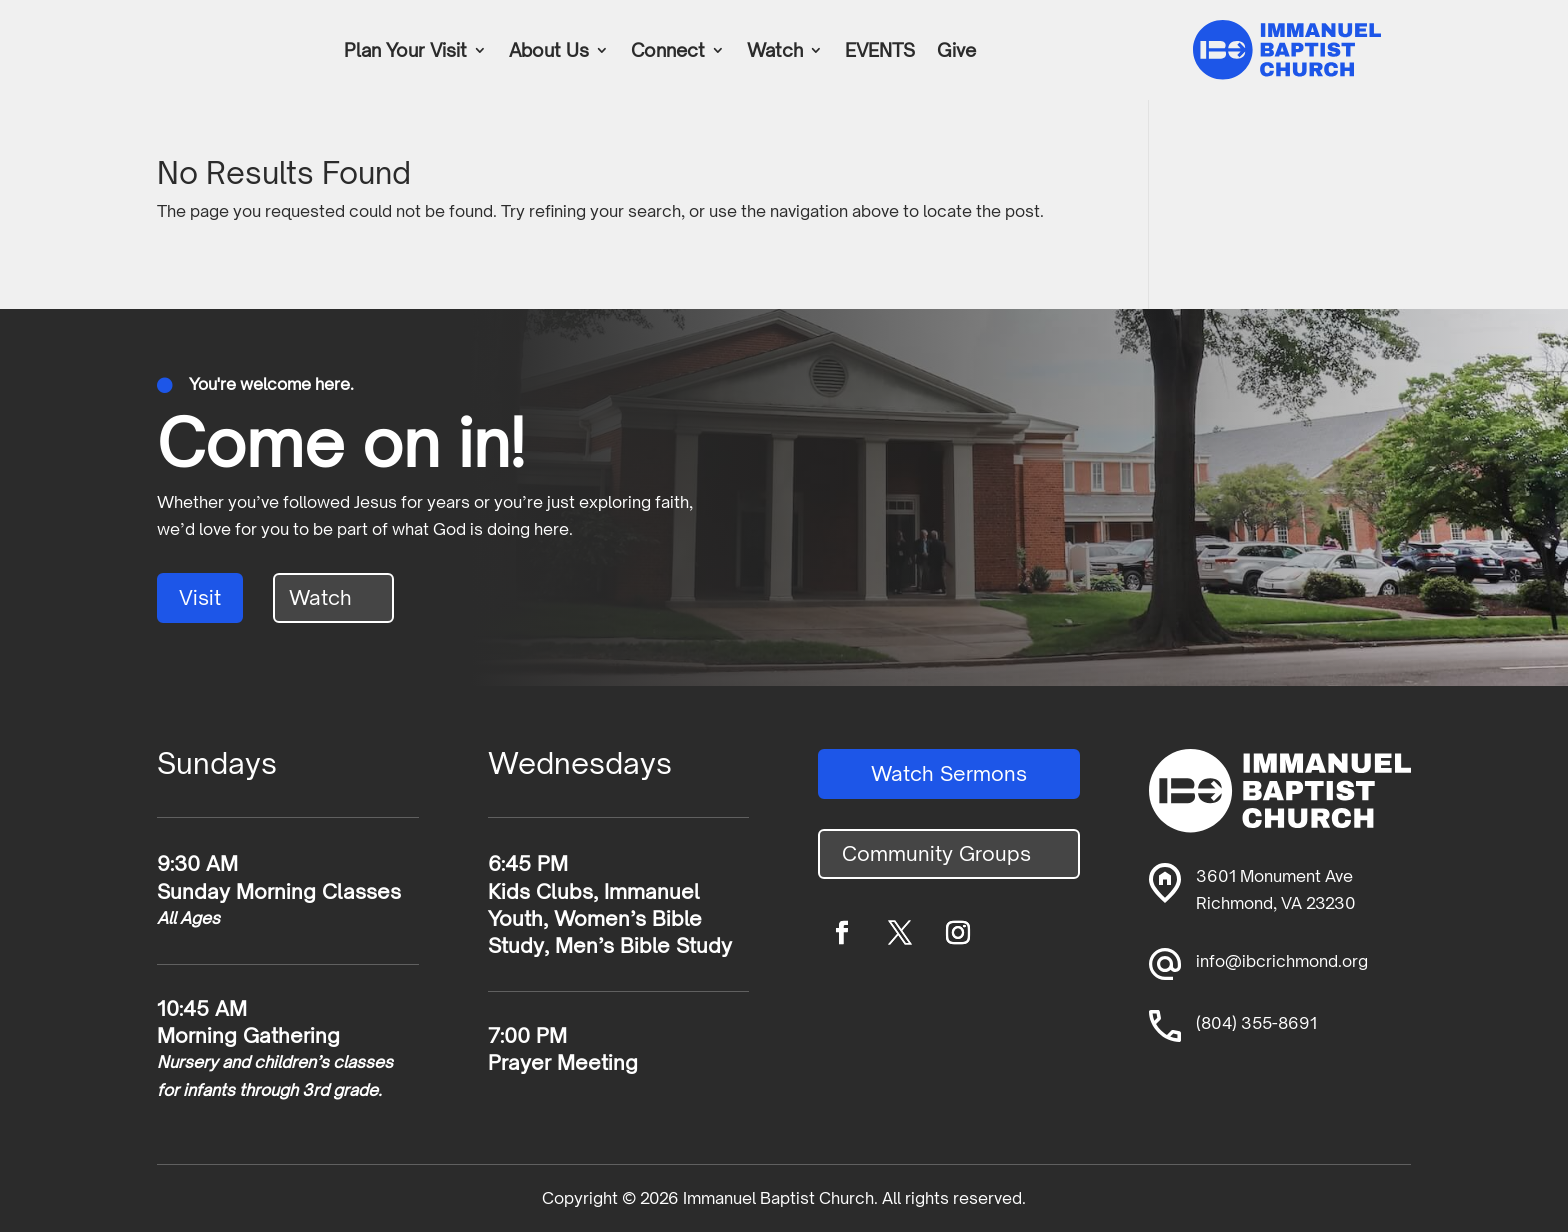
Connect (668, 52)
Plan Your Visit (405, 52)
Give (956, 52)
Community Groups (936, 853)
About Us (549, 52)
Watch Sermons (949, 773)
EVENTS (880, 52)
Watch (775, 52)
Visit (200, 597)
